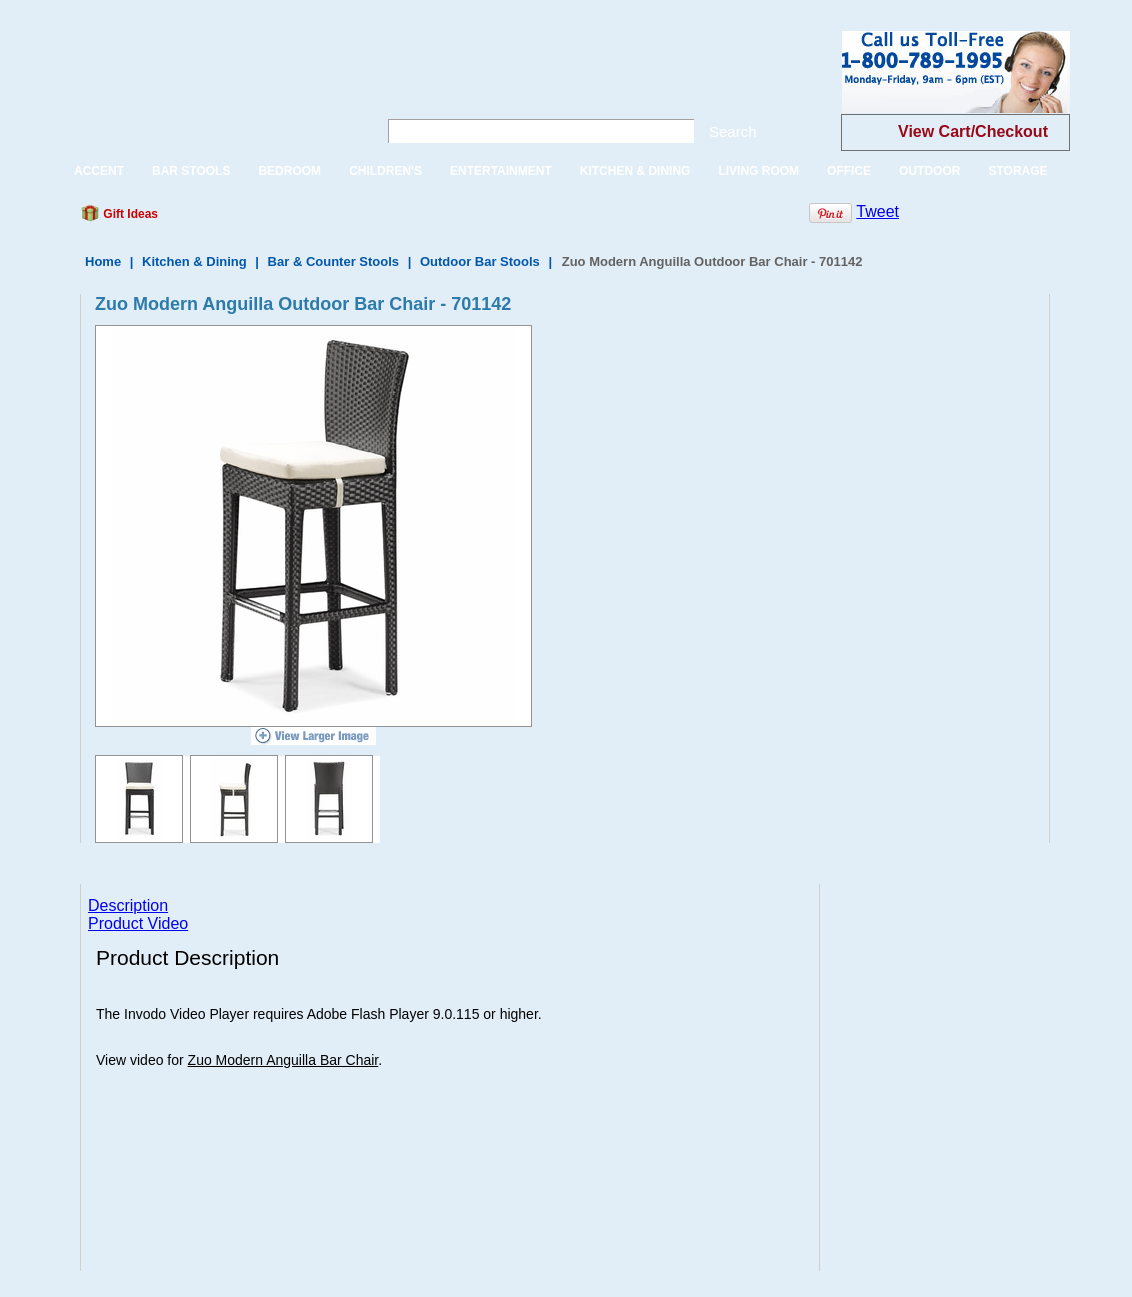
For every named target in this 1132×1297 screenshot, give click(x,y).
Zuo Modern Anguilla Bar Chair (283, 1060)
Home (103, 261)
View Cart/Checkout (973, 131)
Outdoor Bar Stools (480, 261)
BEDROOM (289, 171)
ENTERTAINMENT (501, 171)
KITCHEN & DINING (635, 171)
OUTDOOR (929, 171)
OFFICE (849, 171)
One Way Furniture (207, 88)
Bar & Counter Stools (333, 261)
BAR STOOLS (191, 171)
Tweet (877, 211)
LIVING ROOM (758, 171)
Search (733, 131)
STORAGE (1017, 171)
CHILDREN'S (385, 171)
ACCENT (99, 171)
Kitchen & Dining (194, 261)
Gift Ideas (129, 214)
